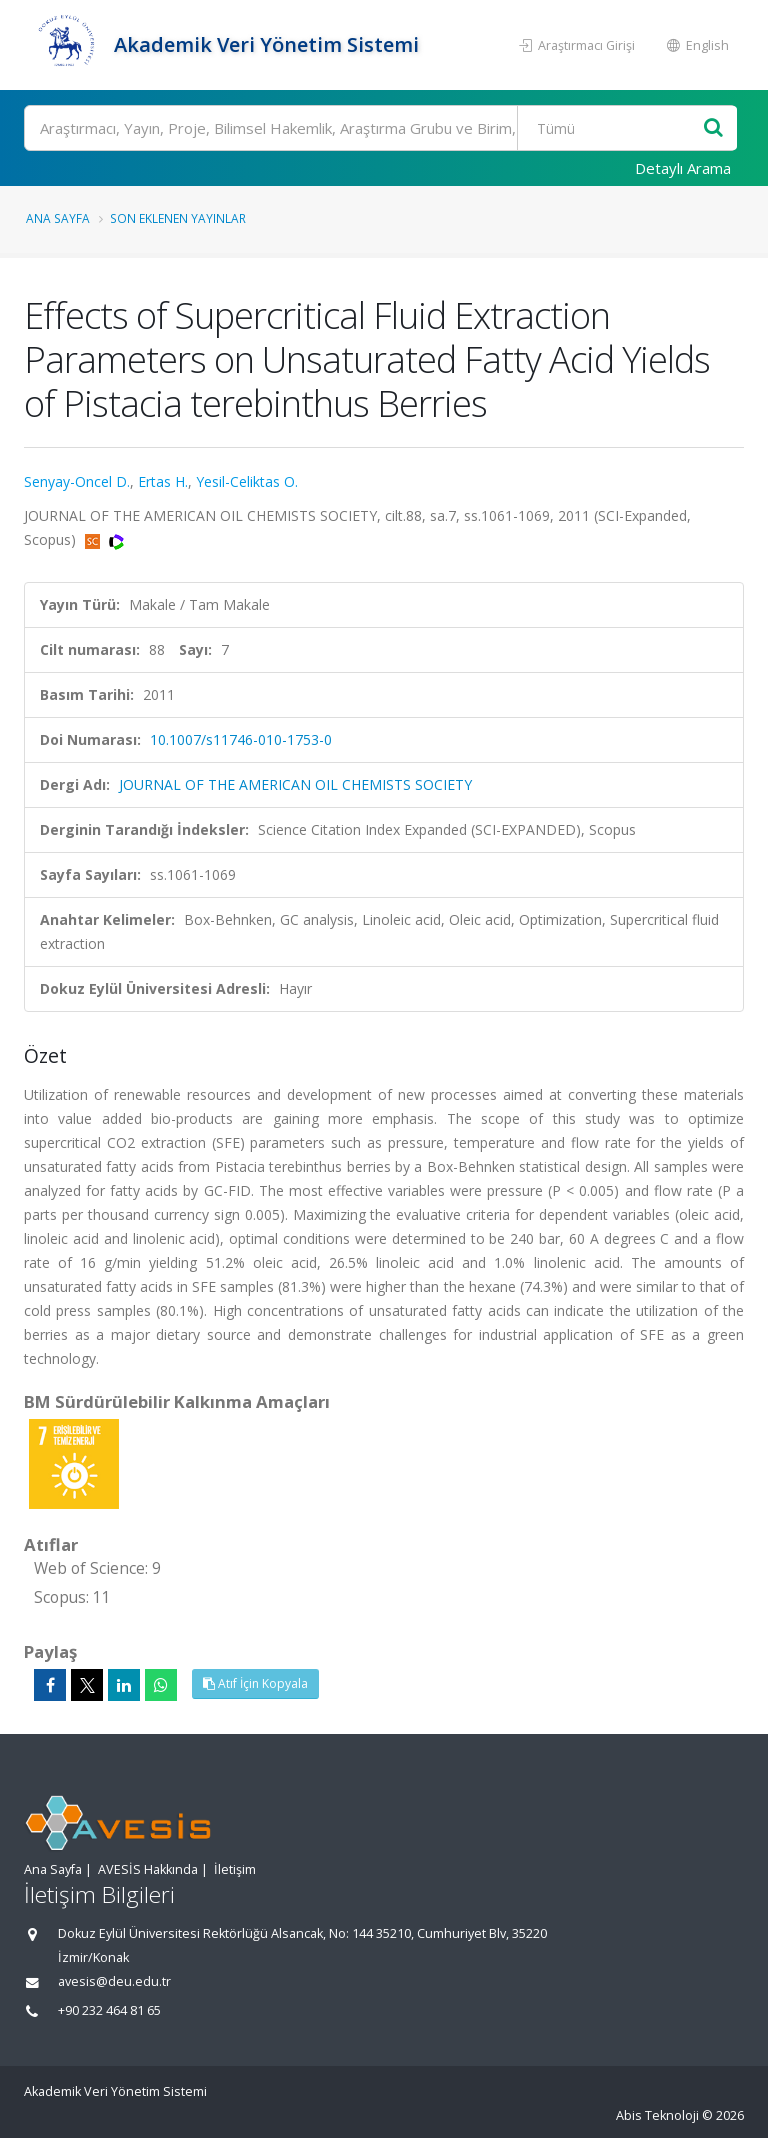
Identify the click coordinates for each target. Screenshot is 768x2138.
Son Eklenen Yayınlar (178, 218)
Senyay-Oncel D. (77, 481)
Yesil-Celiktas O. (247, 481)
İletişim (235, 1869)
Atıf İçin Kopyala (255, 1683)
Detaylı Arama (683, 168)
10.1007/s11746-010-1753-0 (241, 739)
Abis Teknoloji (657, 2115)
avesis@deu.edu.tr (114, 1981)
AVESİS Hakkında (148, 1869)
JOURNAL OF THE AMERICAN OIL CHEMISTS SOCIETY (295, 784)
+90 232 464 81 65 (109, 2010)
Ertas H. (163, 481)
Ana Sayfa (58, 218)
